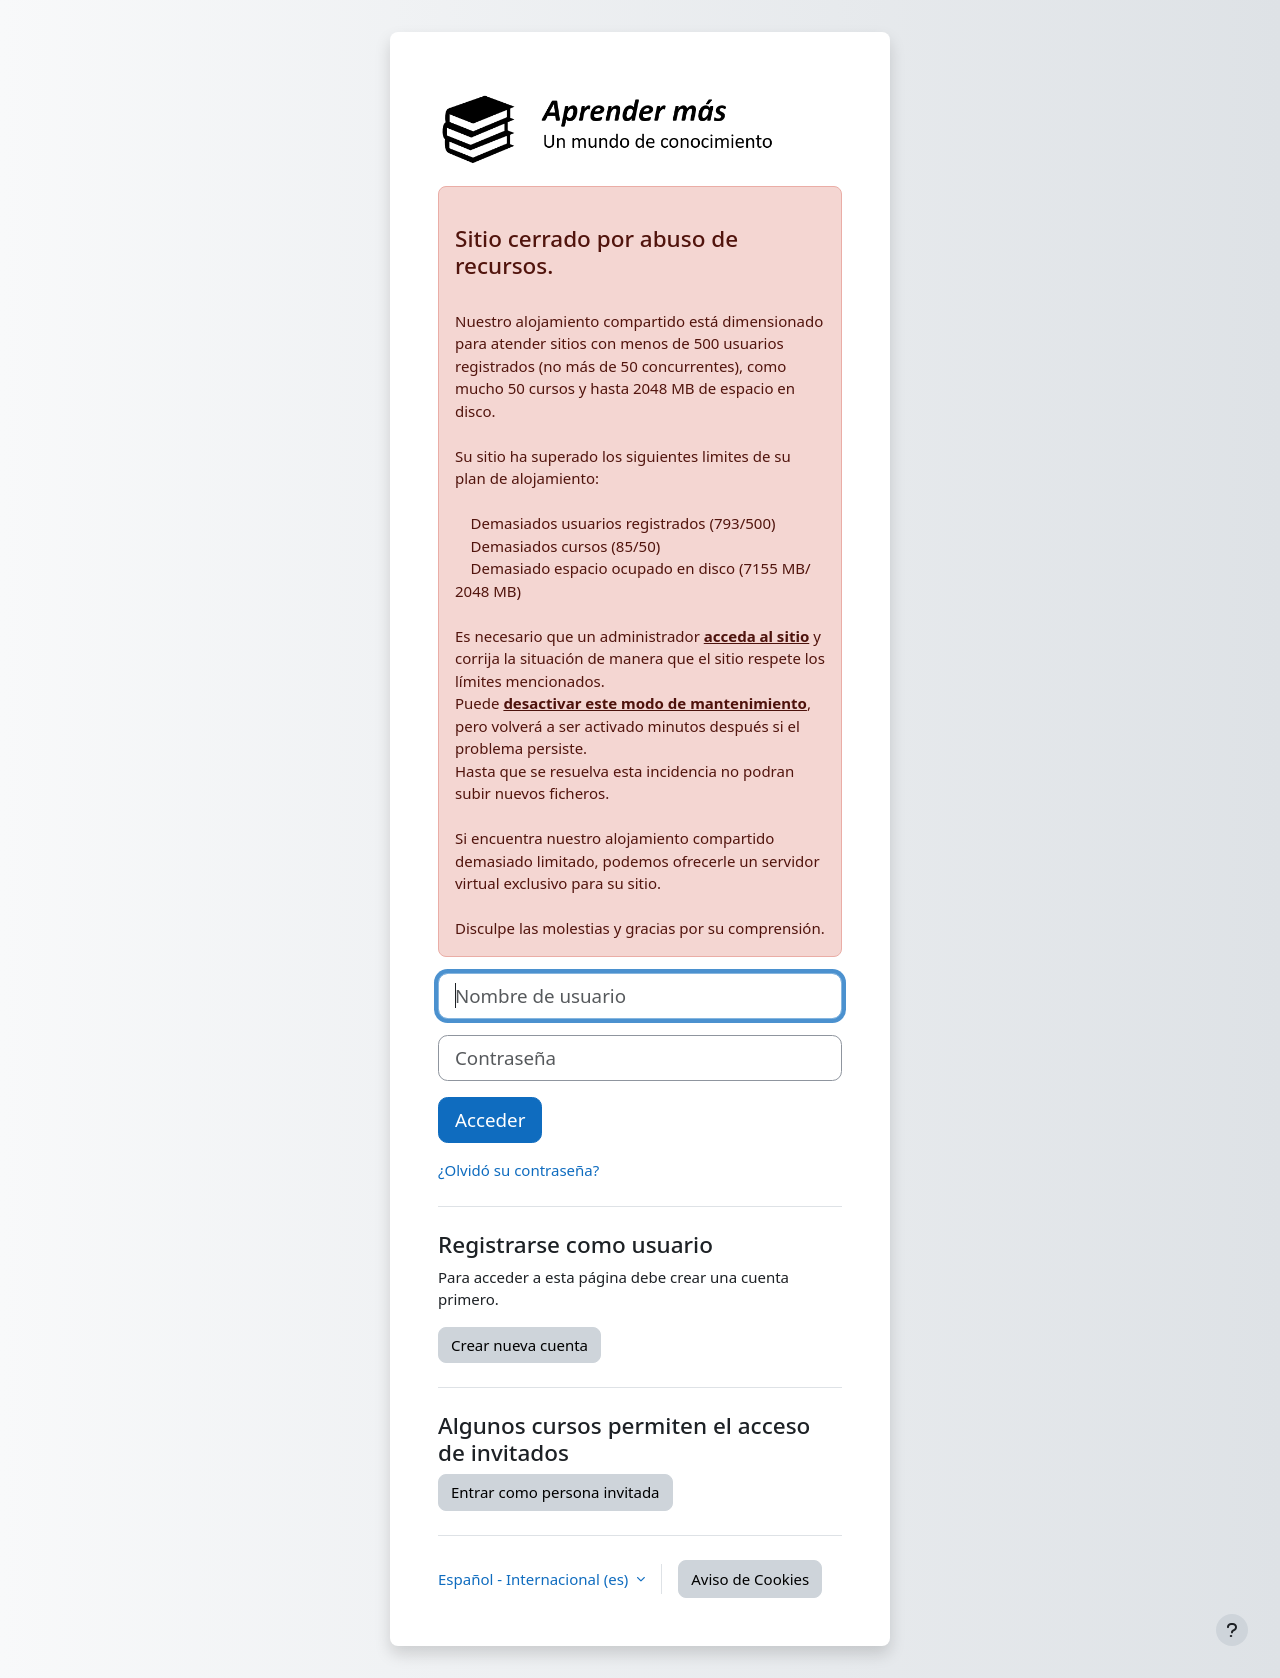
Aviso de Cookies (750, 1579)
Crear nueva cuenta (519, 1345)
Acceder (490, 1119)
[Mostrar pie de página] (1232, 1630)
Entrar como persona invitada (555, 1492)
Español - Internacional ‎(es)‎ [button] (535, 1579)
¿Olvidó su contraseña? (518, 1170)
